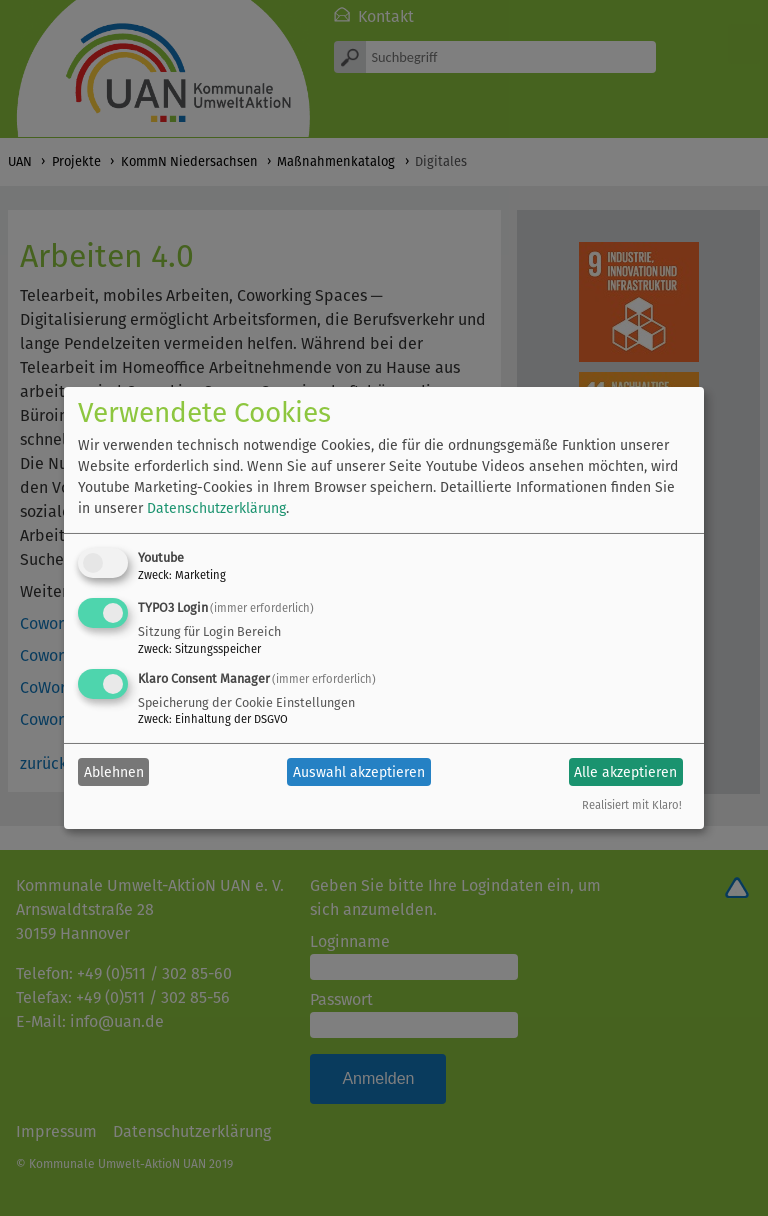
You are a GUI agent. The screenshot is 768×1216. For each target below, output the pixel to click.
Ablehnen (114, 772)
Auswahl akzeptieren (359, 772)
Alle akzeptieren (625, 772)
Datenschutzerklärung (216, 508)
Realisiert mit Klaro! (632, 805)
